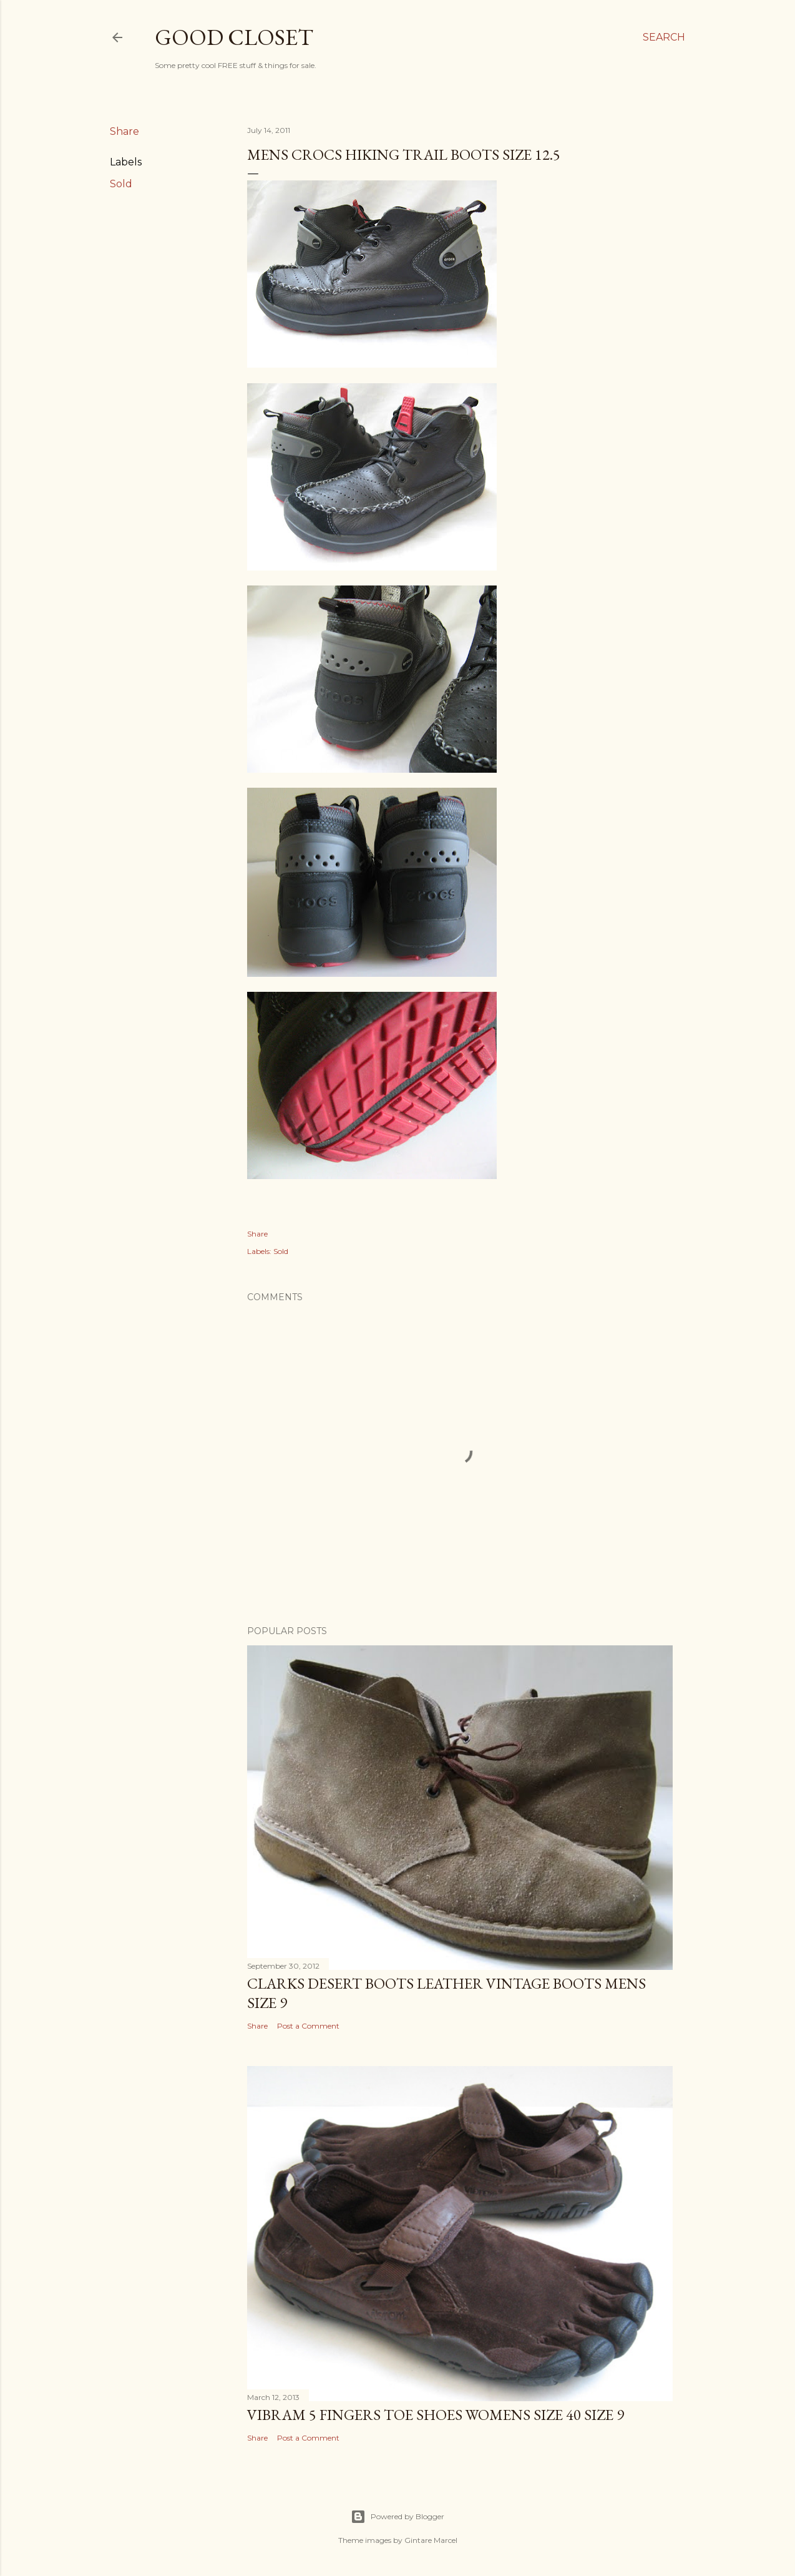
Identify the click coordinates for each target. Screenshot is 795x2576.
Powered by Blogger (397, 2516)
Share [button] (124, 131)
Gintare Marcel (430, 2540)
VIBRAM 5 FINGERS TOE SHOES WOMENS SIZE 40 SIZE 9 (435, 2414)
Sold (121, 184)
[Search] (664, 37)
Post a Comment (308, 2025)
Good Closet (234, 37)
